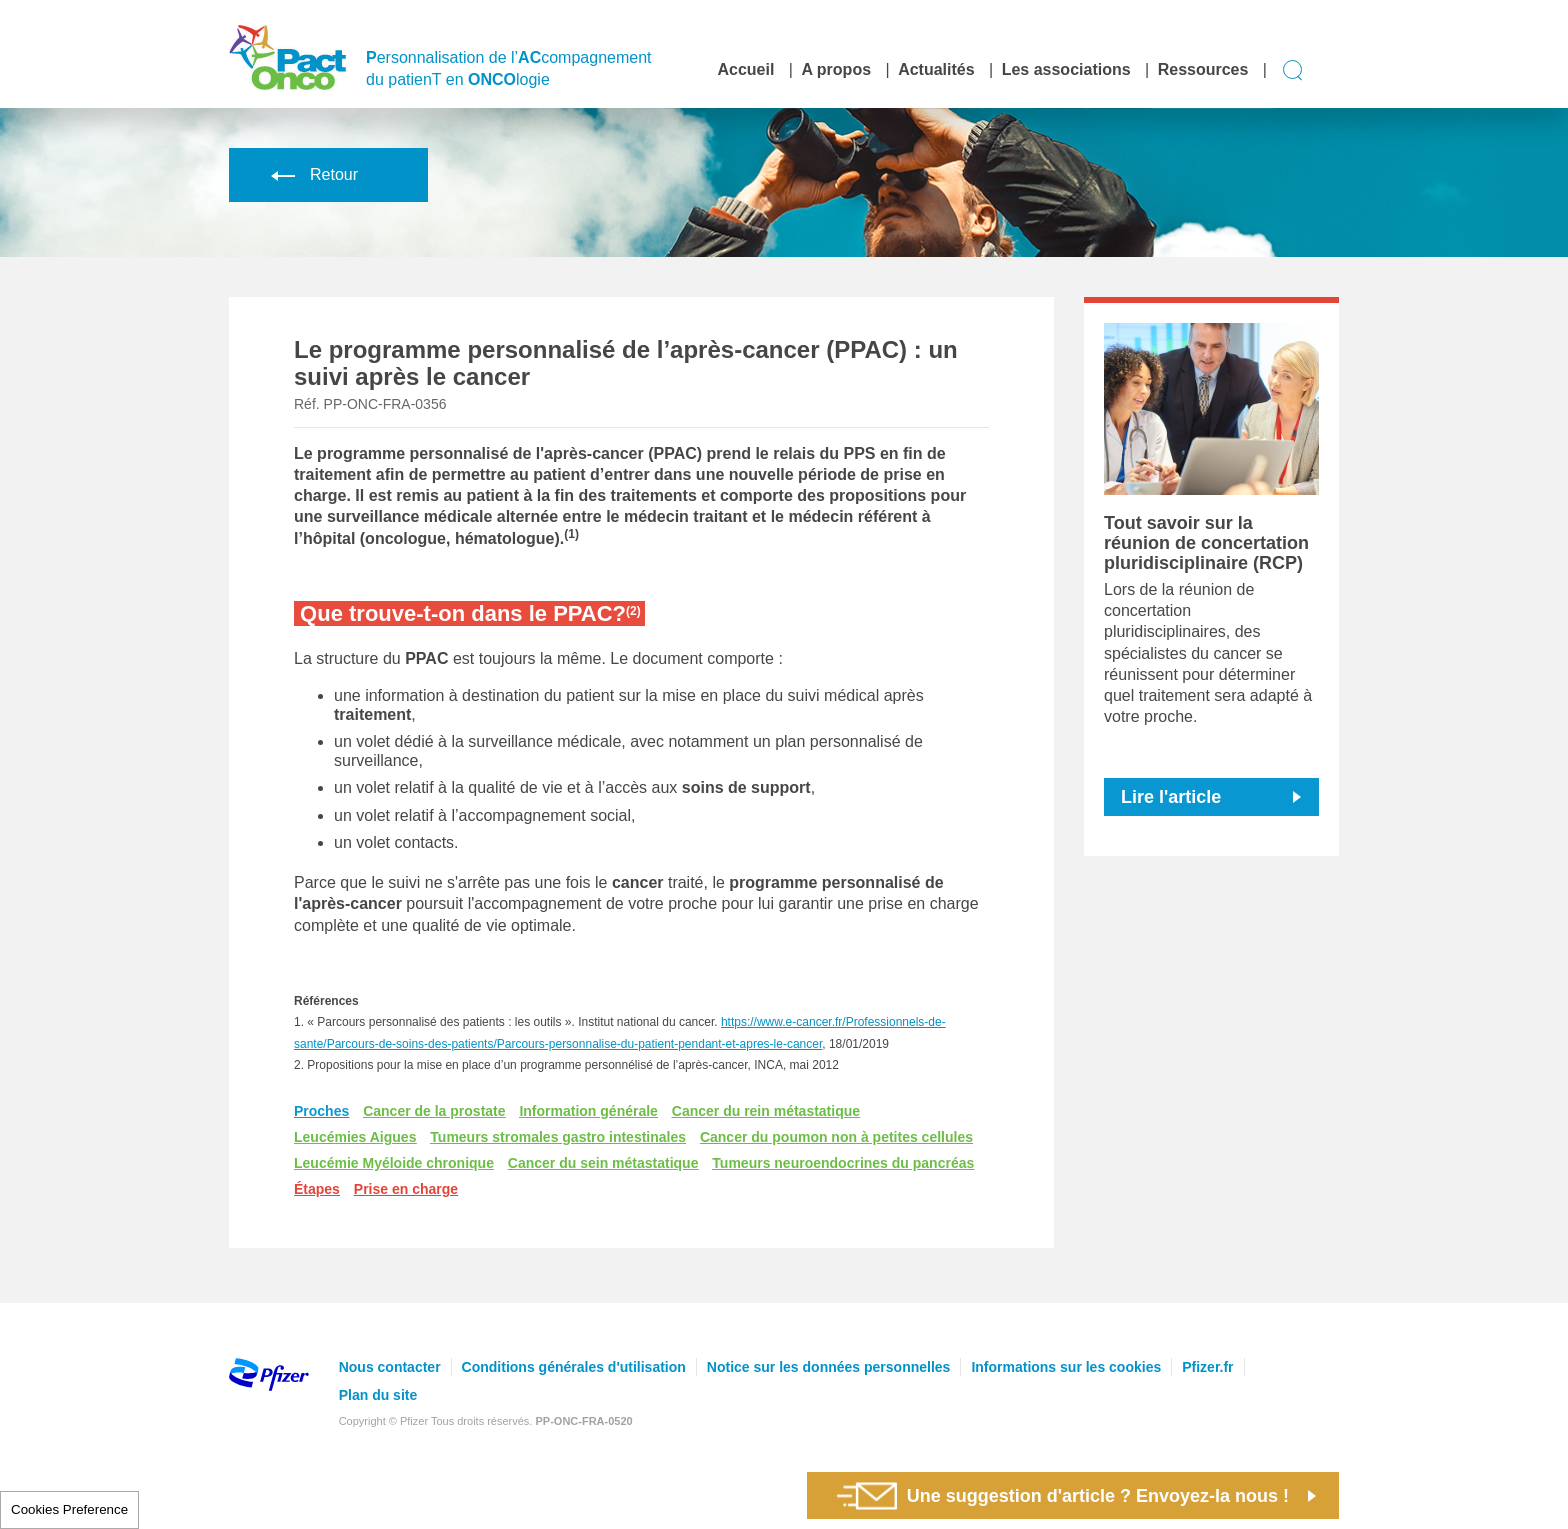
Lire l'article (1171, 797)
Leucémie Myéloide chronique (394, 1163)
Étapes (317, 1189)
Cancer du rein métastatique (766, 1111)
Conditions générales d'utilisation (574, 1367)
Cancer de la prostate (434, 1111)
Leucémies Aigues (355, 1137)
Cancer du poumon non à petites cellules (836, 1137)
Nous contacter (390, 1367)
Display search (1293, 70)
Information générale (588, 1111)
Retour (311, 174)
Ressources (1203, 69)
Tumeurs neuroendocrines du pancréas (843, 1163)
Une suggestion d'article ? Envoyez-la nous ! (1063, 1495)
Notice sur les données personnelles (829, 1367)
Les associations (1066, 69)
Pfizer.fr (1207, 1367)
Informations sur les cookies (1066, 1367)
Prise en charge (406, 1189)
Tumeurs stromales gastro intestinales (558, 1137)
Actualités (936, 69)
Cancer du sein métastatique (603, 1163)
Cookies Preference (69, 1509)
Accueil (745, 69)
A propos (836, 69)
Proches (321, 1111)
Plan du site (378, 1395)
